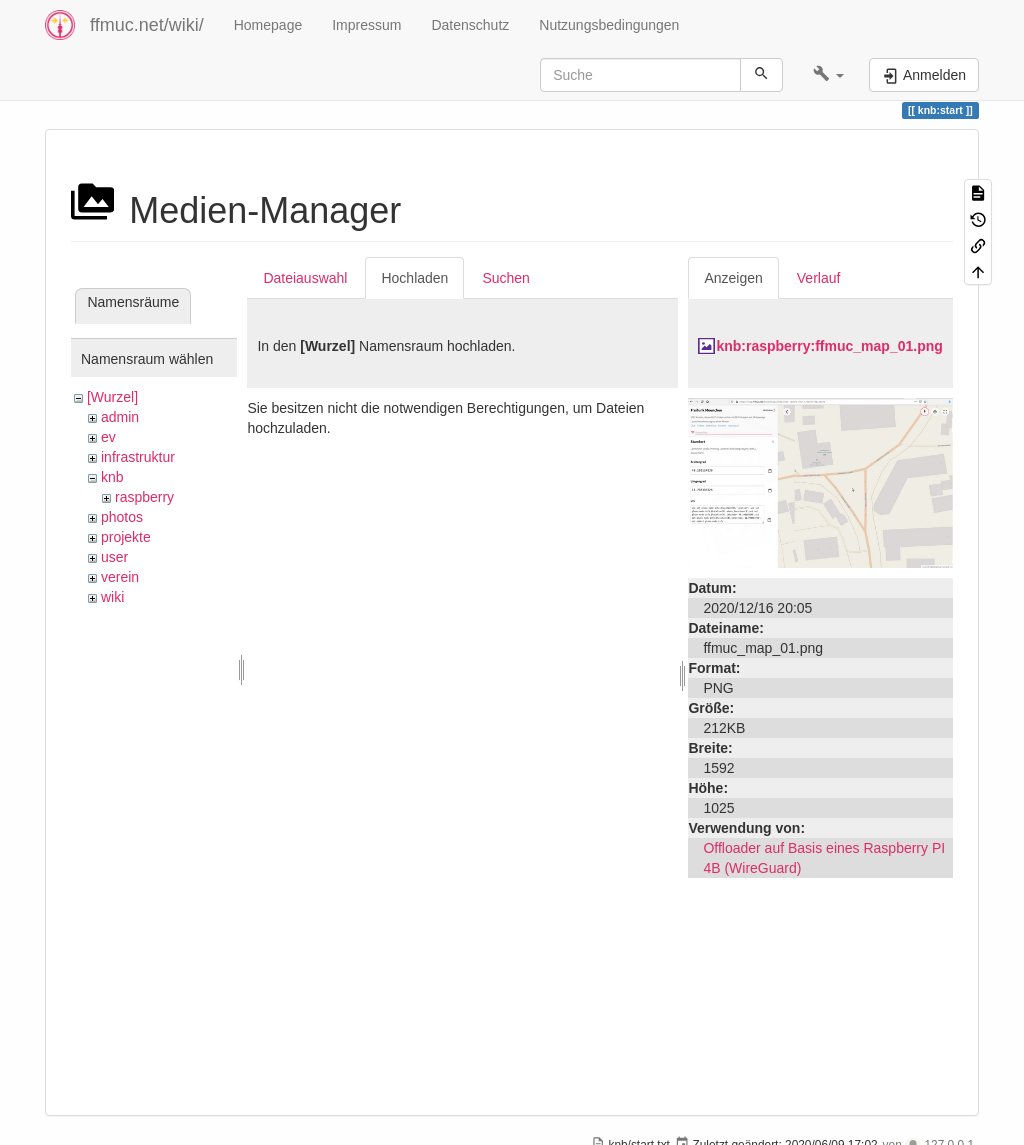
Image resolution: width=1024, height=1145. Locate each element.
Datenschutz (470, 25)
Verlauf (819, 278)
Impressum (366, 25)
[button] (828, 75)
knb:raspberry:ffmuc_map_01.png (829, 346)
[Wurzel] (112, 397)
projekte (126, 537)
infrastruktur (138, 457)
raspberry (144, 497)
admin (120, 417)
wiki (112, 597)
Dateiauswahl (305, 278)
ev (108, 437)
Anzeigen (733, 278)
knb (112, 477)
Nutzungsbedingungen (609, 25)
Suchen (505, 278)
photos (122, 517)
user (114, 557)
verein (120, 577)
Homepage (268, 25)
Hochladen (414, 278)
